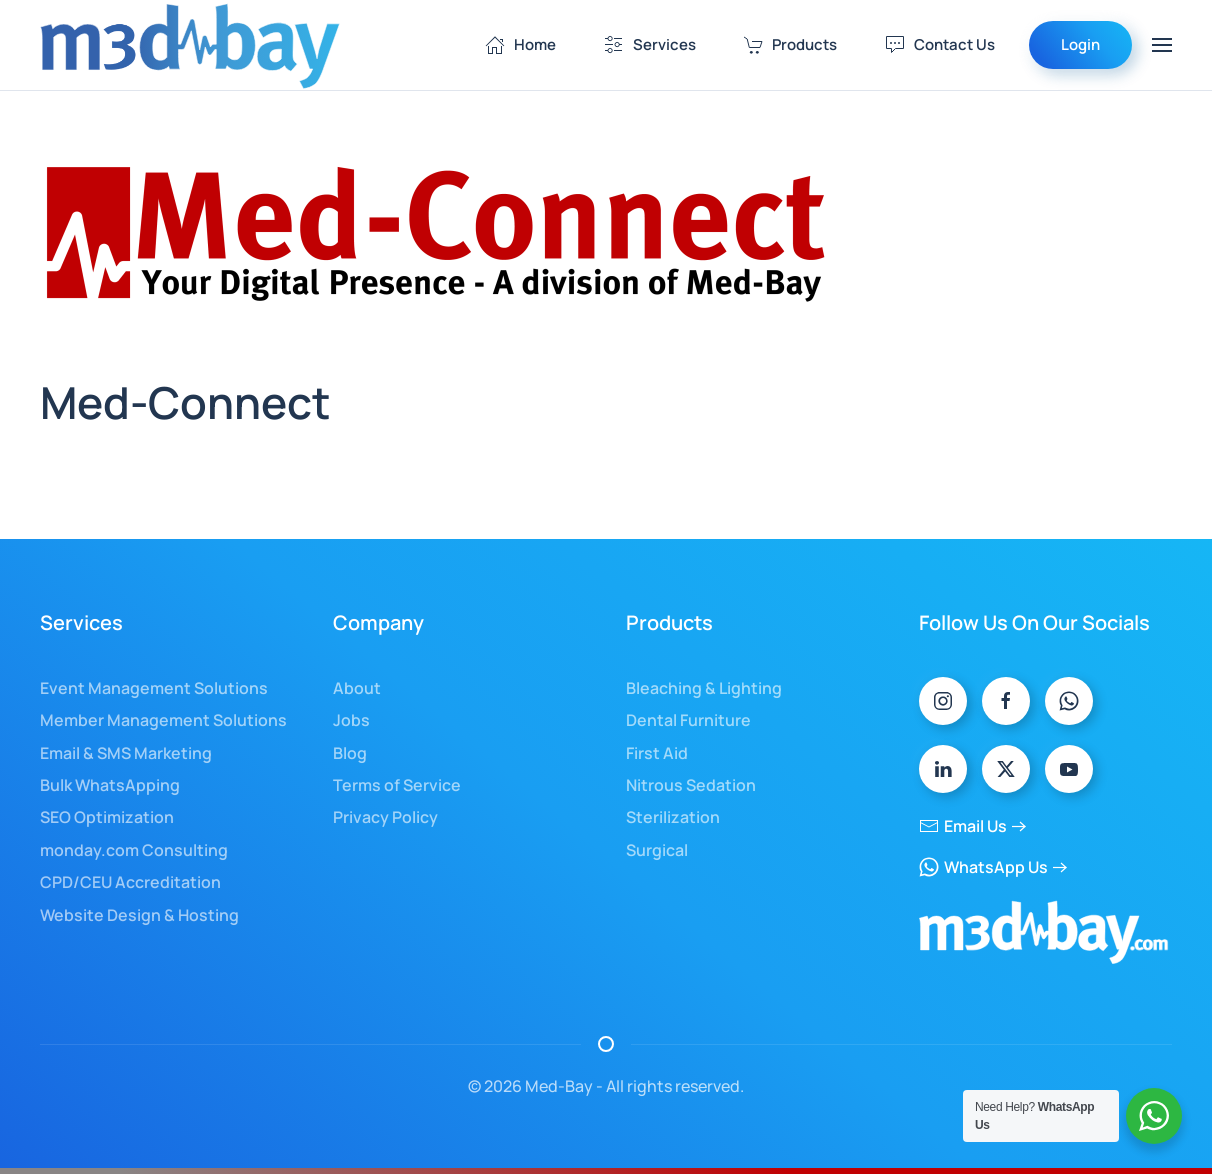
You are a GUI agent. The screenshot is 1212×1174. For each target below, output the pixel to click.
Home (520, 44)
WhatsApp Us (983, 867)
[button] (1162, 45)
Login (1080, 44)
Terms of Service (397, 785)
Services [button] (650, 44)
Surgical (657, 850)
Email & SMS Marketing (126, 753)
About (357, 688)
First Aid (657, 753)
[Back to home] (190, 45)
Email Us (963, 826)
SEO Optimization (107, 817)
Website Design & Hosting (139, 915)
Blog (350, 753)
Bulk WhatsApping (110, 785)
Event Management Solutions (154, 688)
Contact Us (940, 44)
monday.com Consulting (134, 850)
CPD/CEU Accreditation (130, 882)
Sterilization (673, 817)
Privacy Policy (385, 817)
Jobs (351, 720)
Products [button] (791, 44)
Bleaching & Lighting (704, 688)
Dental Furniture (688, 720)
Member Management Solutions (163, 720)
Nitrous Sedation (691, 785)
